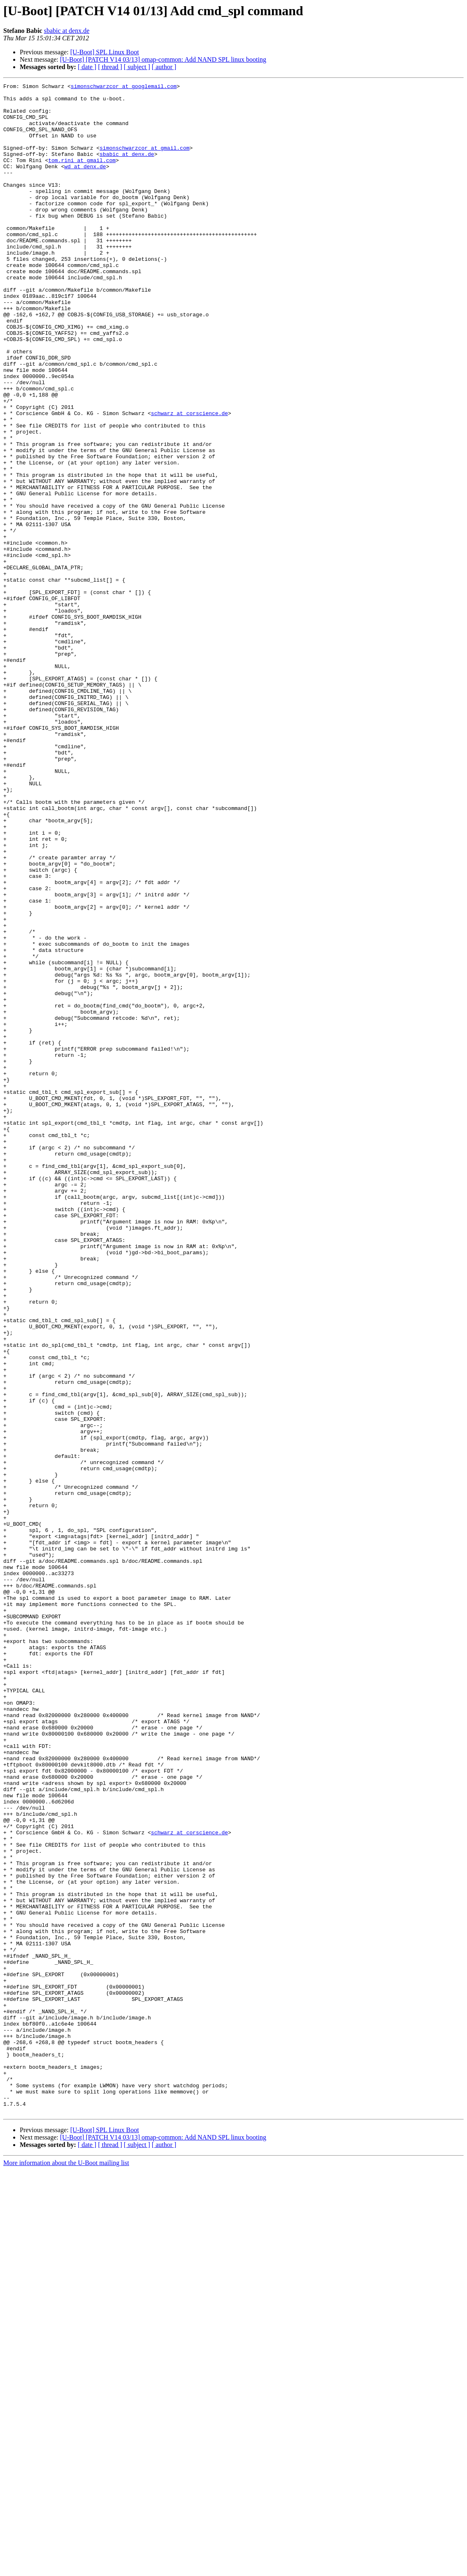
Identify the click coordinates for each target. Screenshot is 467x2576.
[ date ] (87, 66)
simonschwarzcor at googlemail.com (124, 87)
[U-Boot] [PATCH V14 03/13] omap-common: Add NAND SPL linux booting (163, 59)
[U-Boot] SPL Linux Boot (104, 52)
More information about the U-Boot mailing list (66, 2568)
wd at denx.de (85, 183)
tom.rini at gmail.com (82, 176)
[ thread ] (110, 66)
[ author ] (164, 66)
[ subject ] (137, 66)
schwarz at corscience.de (189, 479)
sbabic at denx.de (67, 30)
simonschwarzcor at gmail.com (144, 161)
